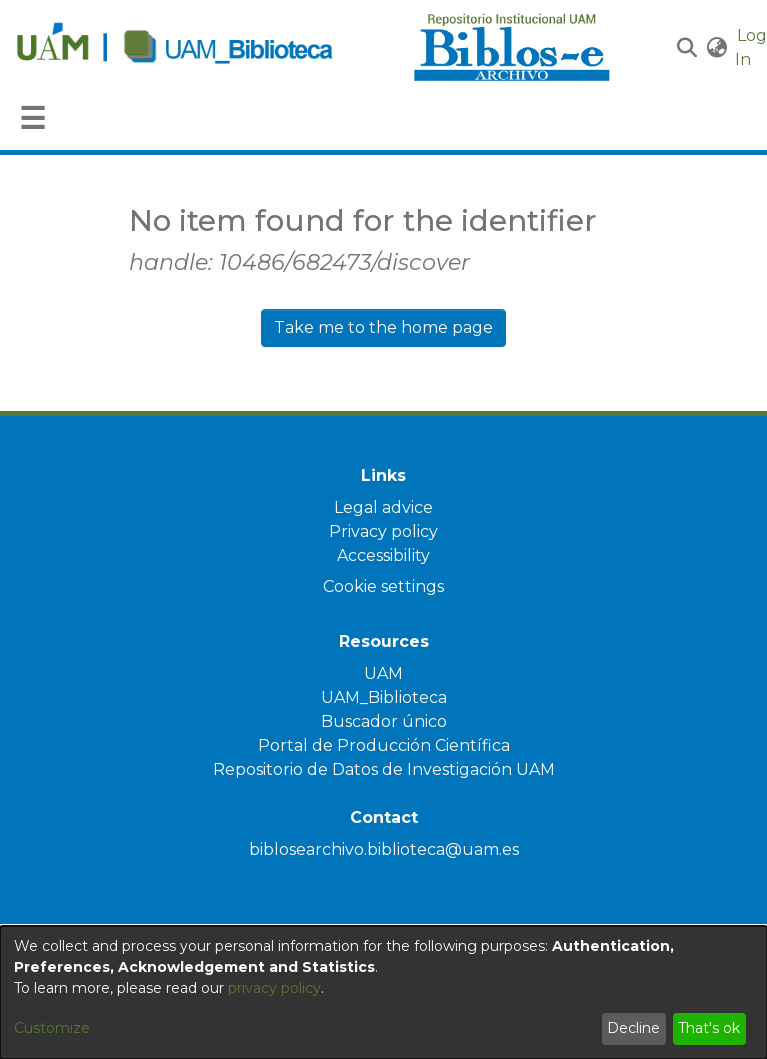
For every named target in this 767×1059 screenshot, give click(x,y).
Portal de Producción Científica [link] (384, 745)
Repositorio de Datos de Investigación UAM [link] (384, 769)
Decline (633, 1028)
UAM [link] (383, 673)
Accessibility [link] (383, 555)
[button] (687, 48)
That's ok (709, 1028)
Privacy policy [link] (383, 531)
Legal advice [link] (383, 507)
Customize (52, 1028)
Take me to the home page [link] (383, 327)
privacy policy (274, 988)
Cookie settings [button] (383, 586)
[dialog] (383, 992)
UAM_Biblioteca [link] (384, 697)
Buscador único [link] (384, 721)
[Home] (204, 48)
